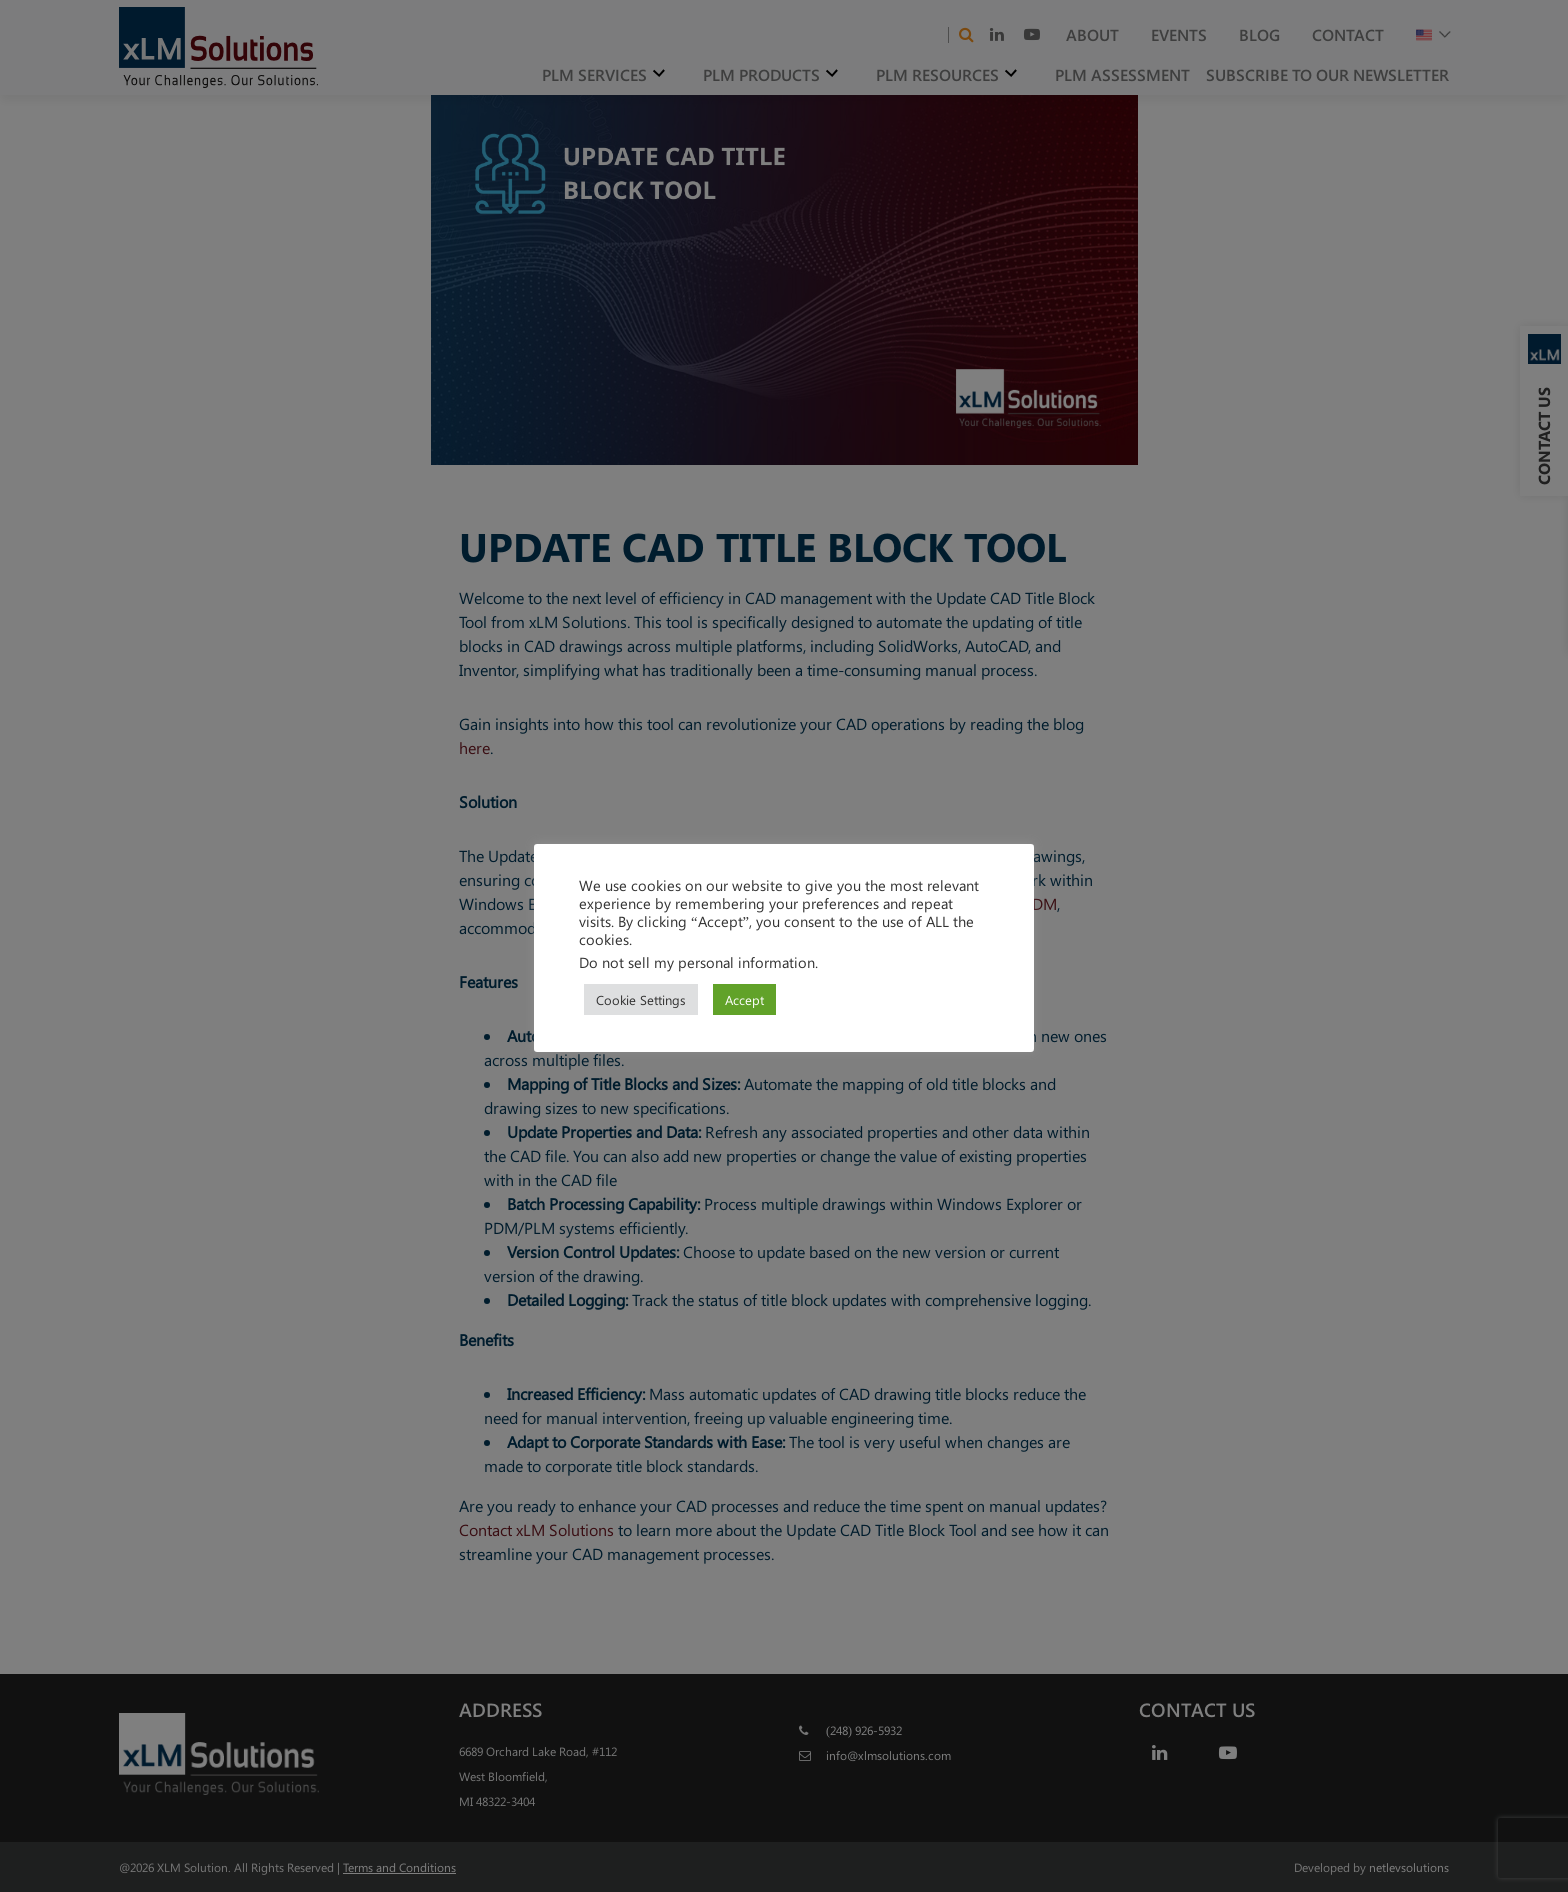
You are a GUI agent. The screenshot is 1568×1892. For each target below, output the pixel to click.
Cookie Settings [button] (641, 999)
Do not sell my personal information (697, 962)
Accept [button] (744, 999)
